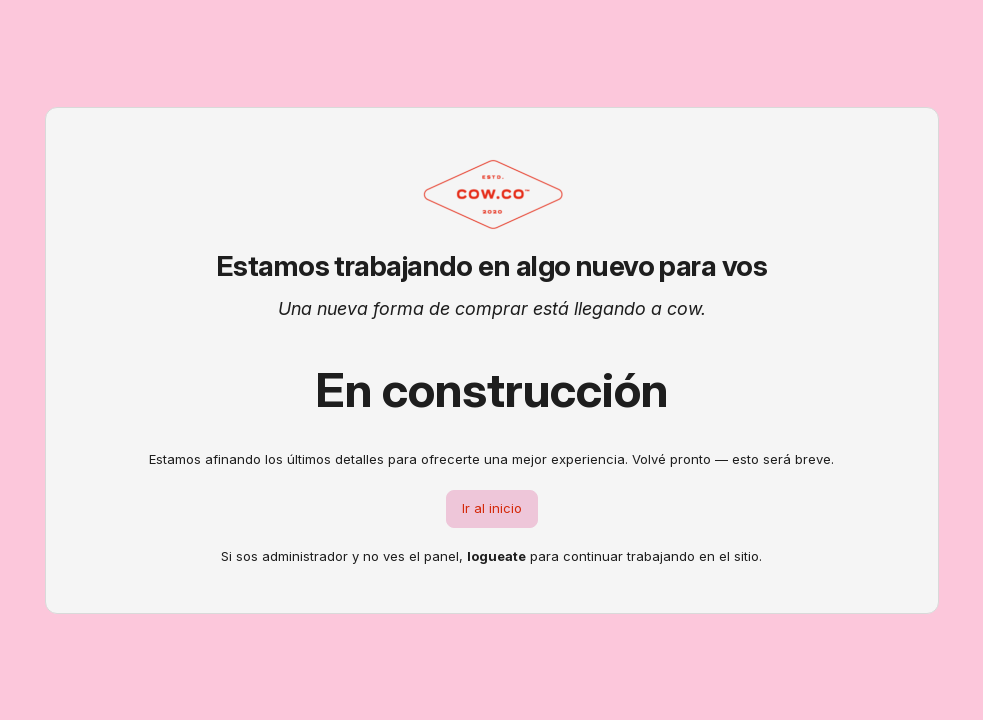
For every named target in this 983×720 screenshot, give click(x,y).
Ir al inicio (492, 508)
